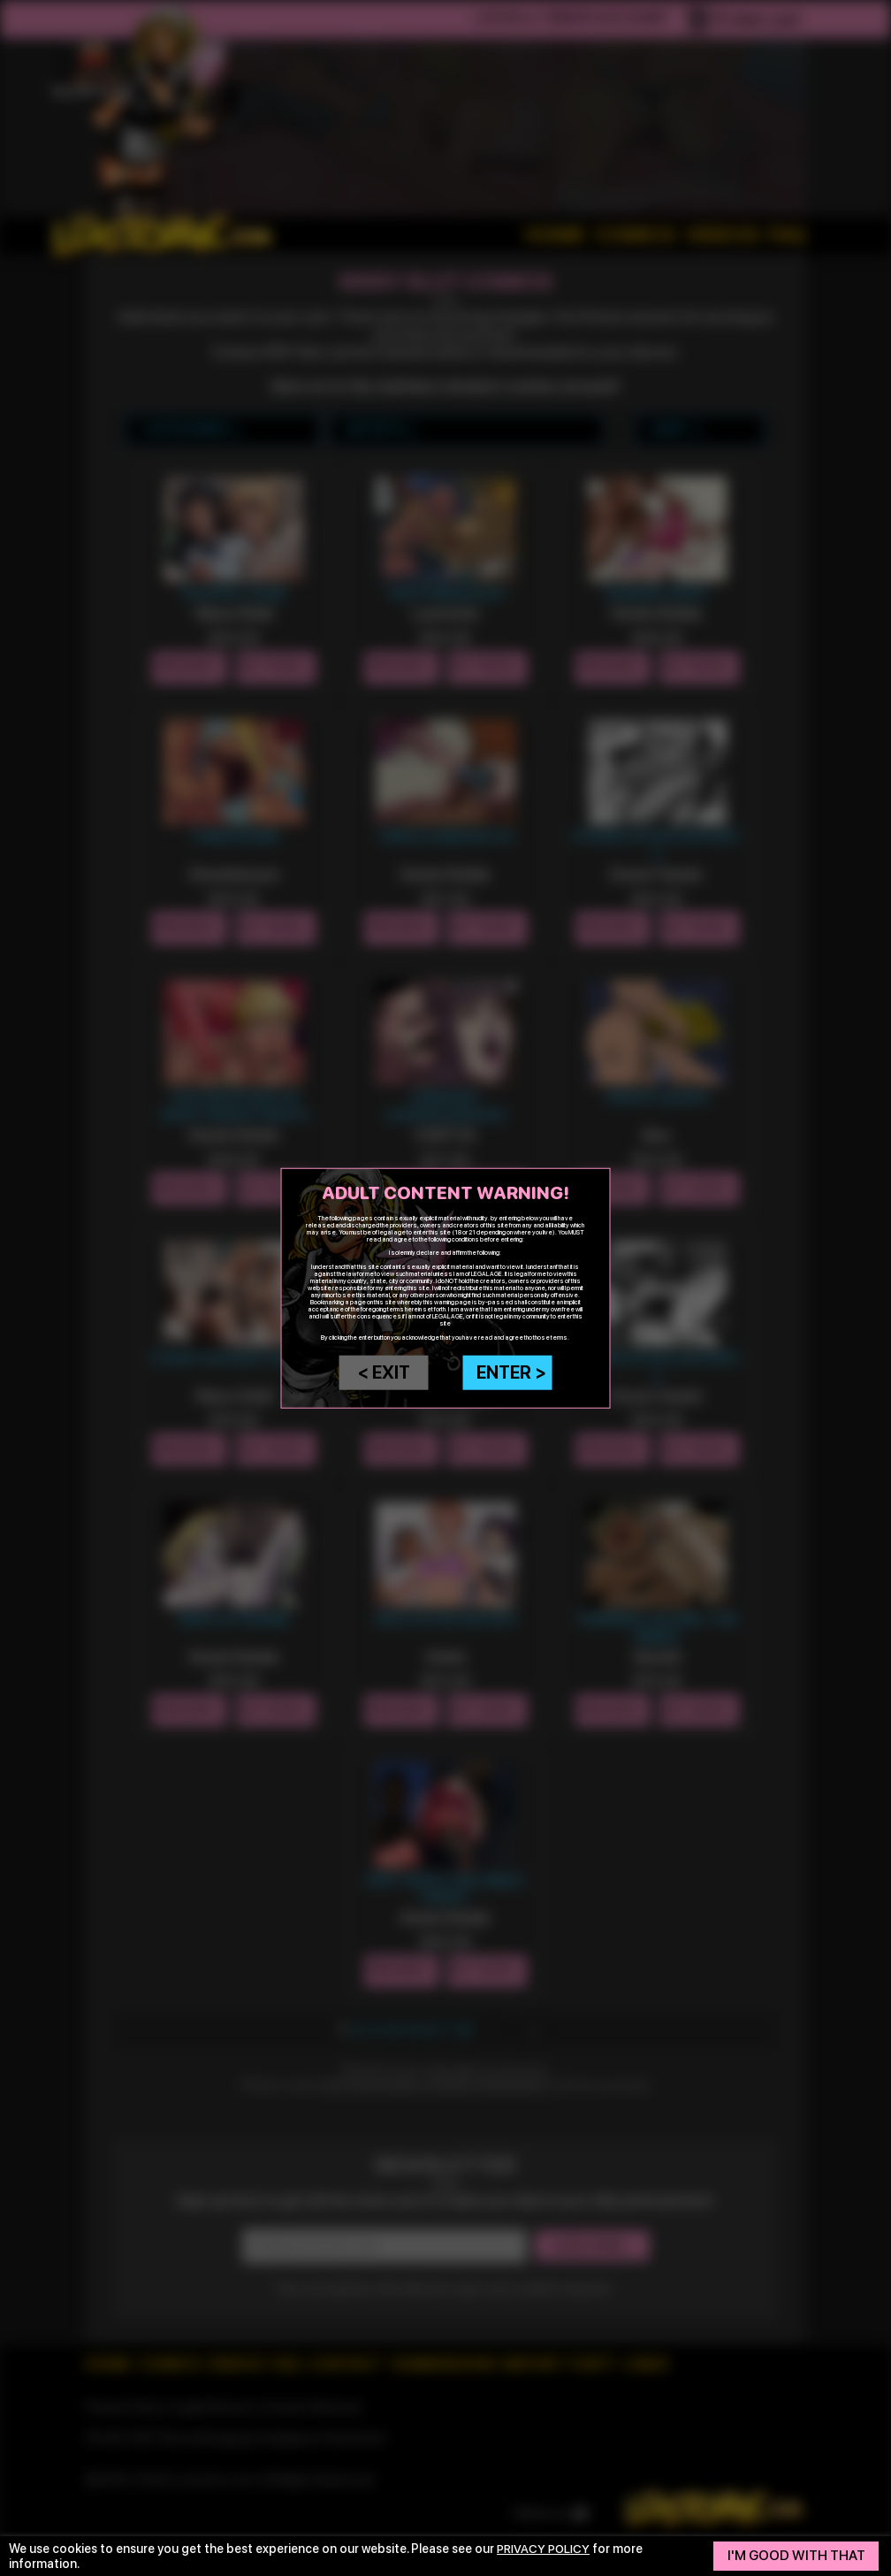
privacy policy (545, 2549)
